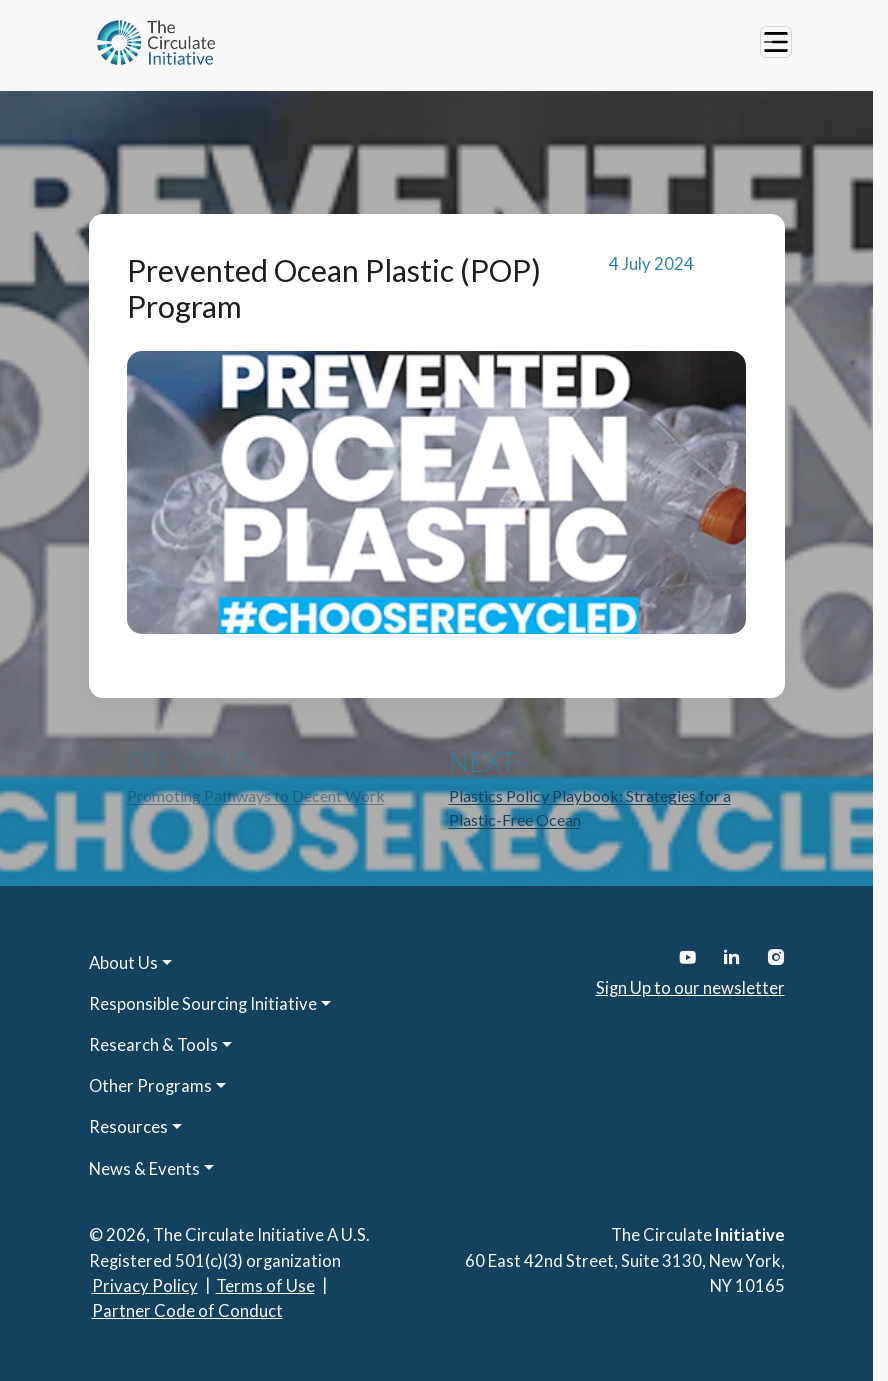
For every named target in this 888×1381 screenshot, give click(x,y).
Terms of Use (265, 1286)
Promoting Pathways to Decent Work (256, 795)
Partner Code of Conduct (187, 1311)
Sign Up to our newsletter (690, 988)
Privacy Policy (145, 1286)
